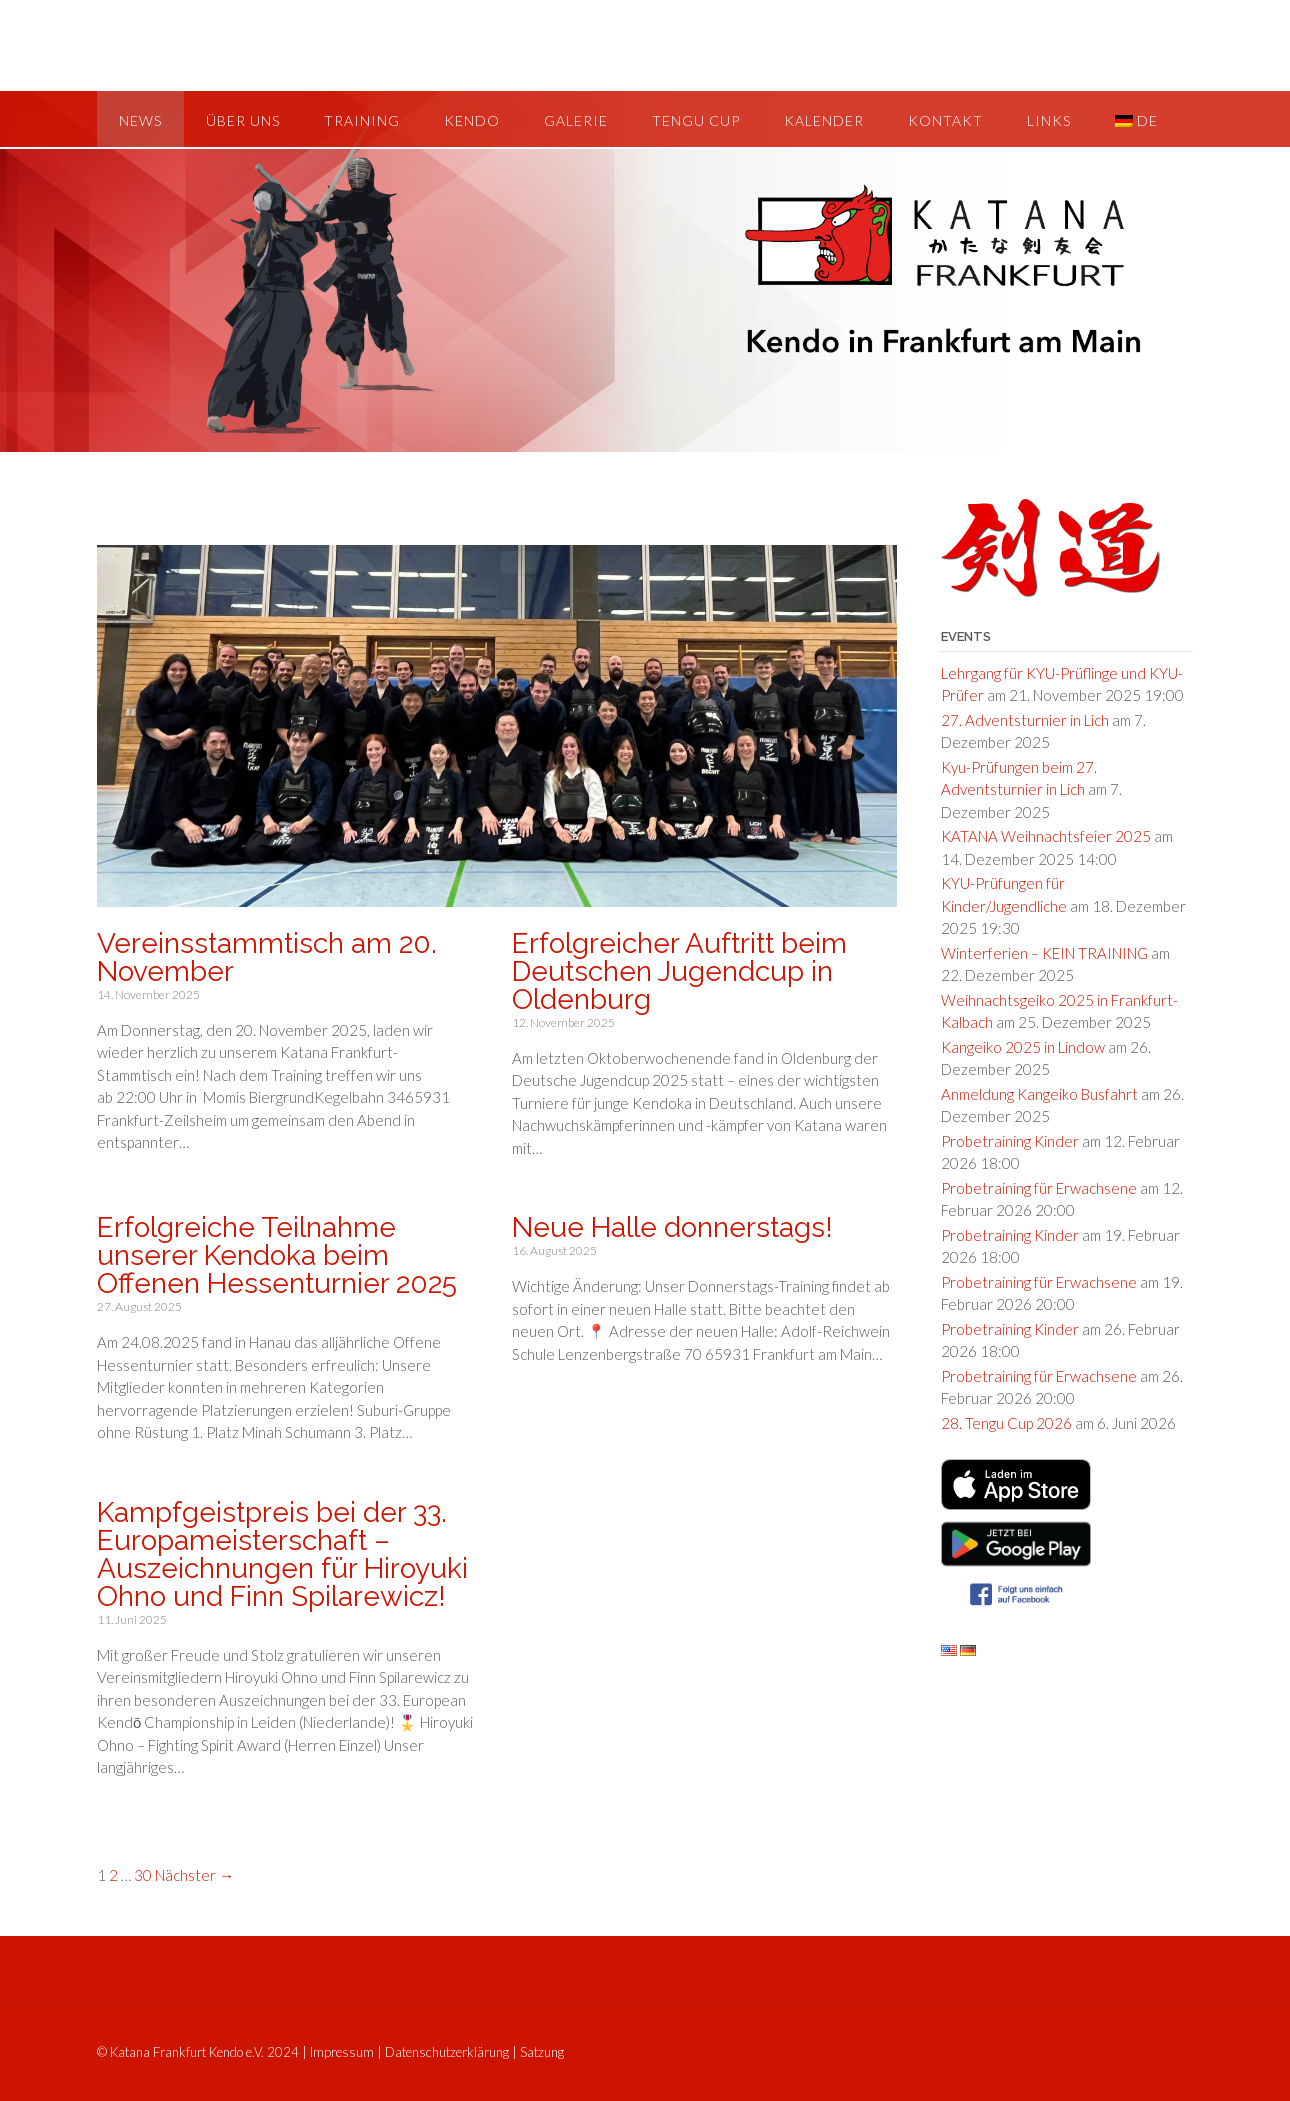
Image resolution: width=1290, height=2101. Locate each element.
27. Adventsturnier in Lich (1025, 720)
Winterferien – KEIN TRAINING (1044, 953)
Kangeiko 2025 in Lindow (1023, 1047)
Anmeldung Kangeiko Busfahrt (1039, 1094)
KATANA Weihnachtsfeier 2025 (1046, 836)
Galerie (576, 120)
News (140, 120)
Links (1049, 120)
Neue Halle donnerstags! (672, 1227)
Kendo (472, 120)
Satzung (542, 2052)
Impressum (342, 2052)
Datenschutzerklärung (447, 2052)
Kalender (824, 120)
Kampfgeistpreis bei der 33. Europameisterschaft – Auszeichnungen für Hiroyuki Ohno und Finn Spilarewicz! (282, 1554)
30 (143, 1875)
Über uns (243, 120)
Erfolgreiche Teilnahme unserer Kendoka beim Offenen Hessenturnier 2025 (277, 1255)
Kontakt (945, 120)
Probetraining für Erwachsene (1039, 1188)
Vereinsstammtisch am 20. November (267, 957)
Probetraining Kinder (1010, 1141)
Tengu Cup (696, 120)
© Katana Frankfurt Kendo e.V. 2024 (198, 2052)
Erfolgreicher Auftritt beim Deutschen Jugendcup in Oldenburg (679, 971)
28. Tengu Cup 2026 (1006, 1423)
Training (362, 120)
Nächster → (194, 1875)
